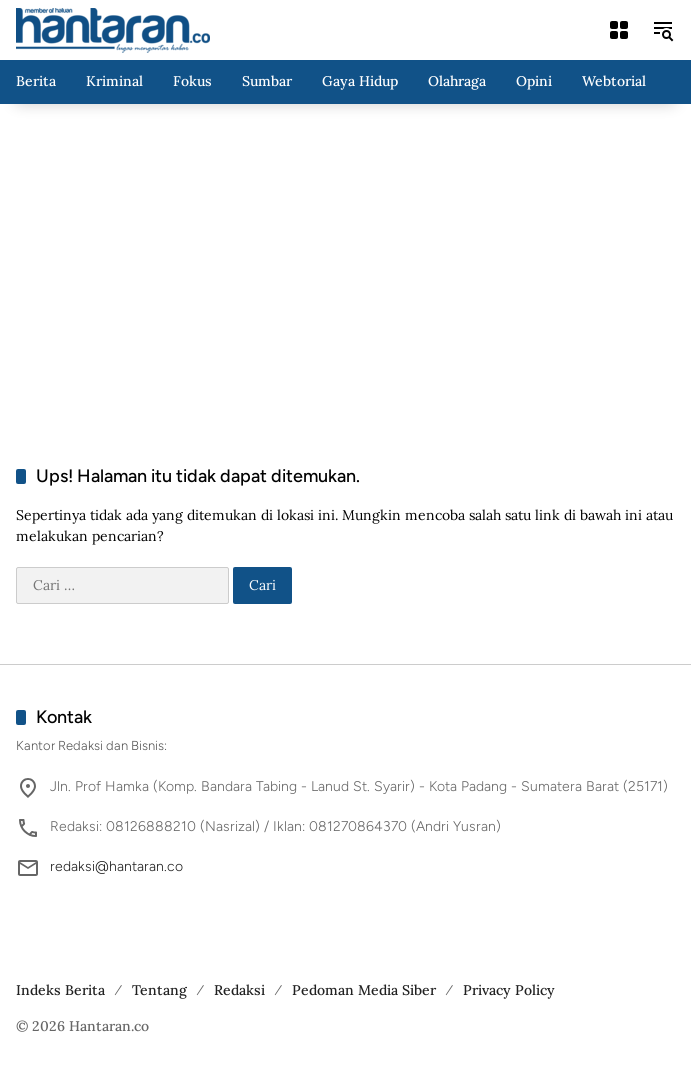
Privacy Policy (509, 990)
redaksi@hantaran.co (116, 866)
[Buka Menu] (619, 30)
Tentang (159, 990)
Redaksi (239, 990)
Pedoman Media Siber (364, 990)
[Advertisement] (345, 264)
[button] (663, 30)
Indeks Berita (60, 990)
